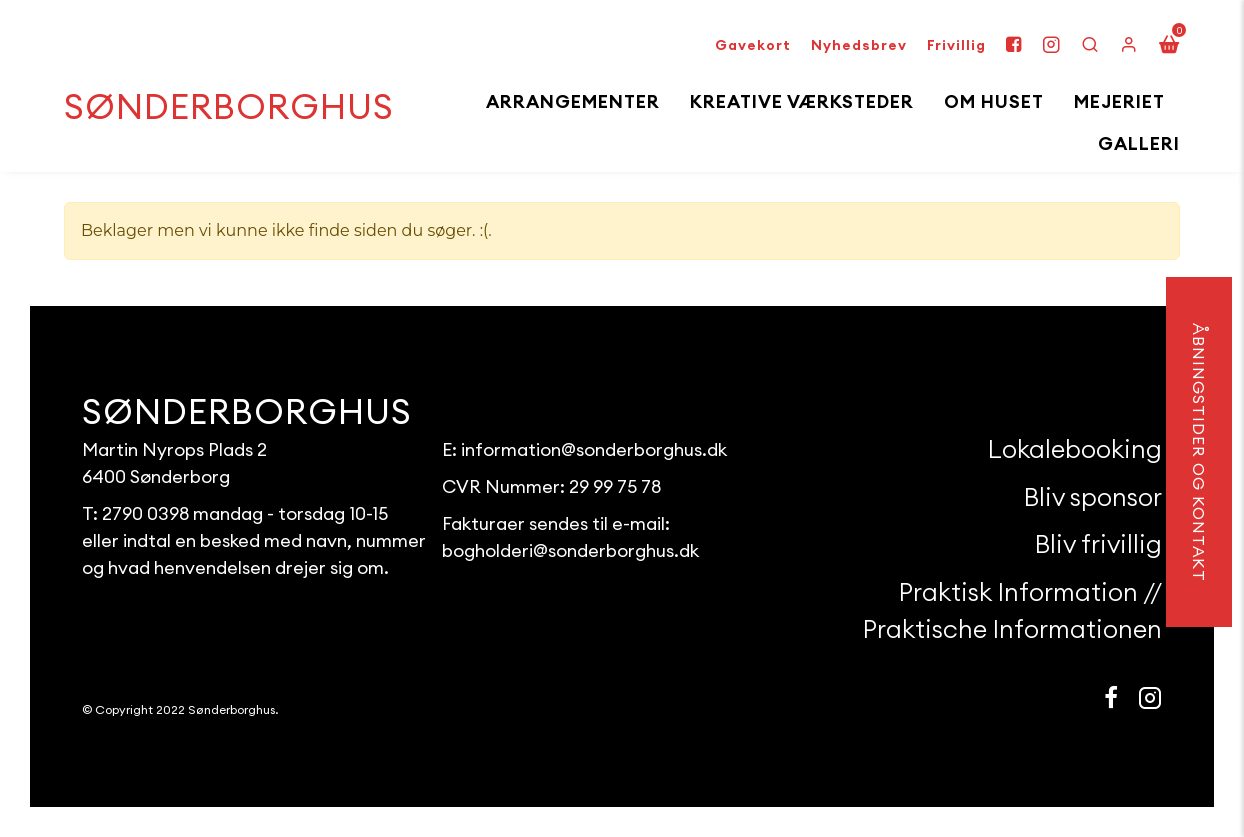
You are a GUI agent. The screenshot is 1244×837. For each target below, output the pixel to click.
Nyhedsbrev (859, 45)
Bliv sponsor (1093, 497)
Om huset (994, 101)
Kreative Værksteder (802, 101)
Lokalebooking (1075, 449)
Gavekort (753, 45)
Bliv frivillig (1098, 544)
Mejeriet (1119, 101)
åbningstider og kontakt (1199, 451)
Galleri (1139, 143)
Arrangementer (573, 101)
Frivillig (956, 45)
